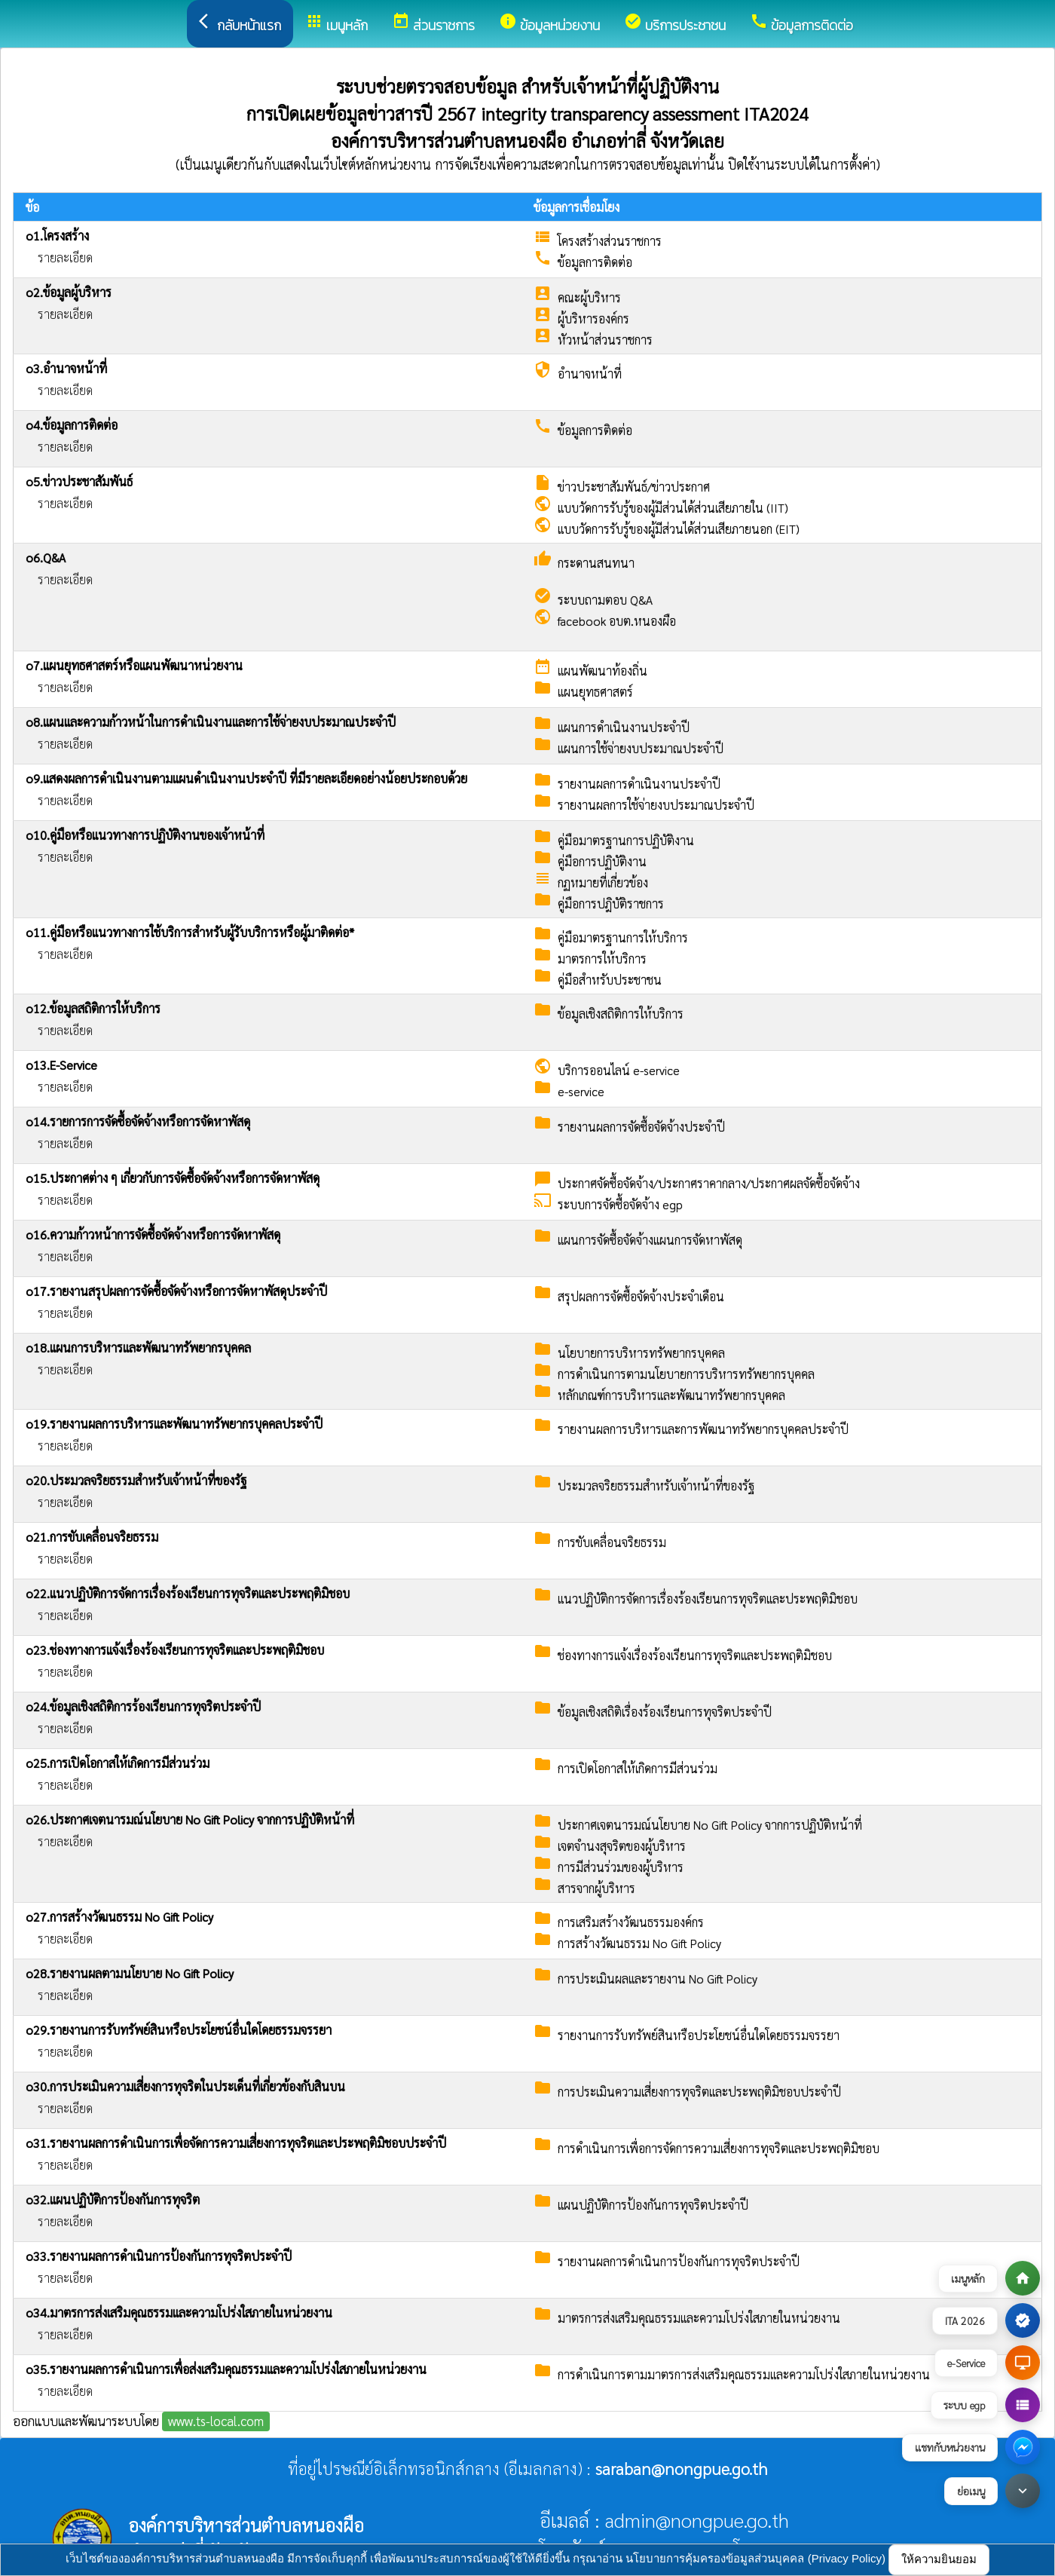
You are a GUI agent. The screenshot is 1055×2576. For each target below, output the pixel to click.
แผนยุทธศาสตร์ (595, 692)
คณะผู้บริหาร (589, 297)
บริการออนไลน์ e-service (619, 1070)
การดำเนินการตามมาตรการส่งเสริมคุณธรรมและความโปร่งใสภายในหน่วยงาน (744, 2374)
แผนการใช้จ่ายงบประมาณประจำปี (640, 748)
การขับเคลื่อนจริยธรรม (612, 1542)
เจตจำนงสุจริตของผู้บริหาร (622, 1846)
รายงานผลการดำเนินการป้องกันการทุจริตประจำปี (679, 2261)
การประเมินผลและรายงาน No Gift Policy (657, 1978)
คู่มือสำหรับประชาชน (610, 980)
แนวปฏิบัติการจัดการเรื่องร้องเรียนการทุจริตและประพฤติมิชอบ (708, 1599)
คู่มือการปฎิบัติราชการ (611, 903)
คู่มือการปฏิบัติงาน (602, 861)
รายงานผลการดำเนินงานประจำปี (639, 784)
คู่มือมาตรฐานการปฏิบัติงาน (626, 840)
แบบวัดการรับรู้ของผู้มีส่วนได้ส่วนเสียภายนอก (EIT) (679, 529)
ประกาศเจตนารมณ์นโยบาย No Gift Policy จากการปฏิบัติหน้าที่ (710, 1825)
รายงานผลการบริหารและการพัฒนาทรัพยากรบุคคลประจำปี (703, 1429)
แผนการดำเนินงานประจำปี (624, 727)
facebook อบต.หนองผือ (617, 621)
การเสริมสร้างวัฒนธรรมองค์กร (631, 1922)
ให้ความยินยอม (939, 2559)
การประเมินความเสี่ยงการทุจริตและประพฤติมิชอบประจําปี (699, 2092)
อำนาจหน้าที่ (590, 373)
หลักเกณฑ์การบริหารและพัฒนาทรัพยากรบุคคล (671, 1395)
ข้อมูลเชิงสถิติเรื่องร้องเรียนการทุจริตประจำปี (665, 1712)
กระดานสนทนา (596, 563)
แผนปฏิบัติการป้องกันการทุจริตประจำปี (653, 2205)
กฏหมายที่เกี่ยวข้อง (603, 882)
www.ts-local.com (216, 2420)
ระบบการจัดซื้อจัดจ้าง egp (620, 1204)
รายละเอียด (65, 257)
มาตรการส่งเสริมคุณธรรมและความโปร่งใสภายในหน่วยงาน (699, 2318)
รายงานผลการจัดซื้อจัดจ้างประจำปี (641, 1127)
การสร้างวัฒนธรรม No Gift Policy (639, 1943)
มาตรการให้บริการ (602, 958)
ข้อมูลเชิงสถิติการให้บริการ (620, 1014)
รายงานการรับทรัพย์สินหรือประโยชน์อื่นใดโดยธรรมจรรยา (698, 2035)
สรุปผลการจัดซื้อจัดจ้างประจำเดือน (641, 1296)
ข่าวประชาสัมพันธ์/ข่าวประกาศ (634, 487)
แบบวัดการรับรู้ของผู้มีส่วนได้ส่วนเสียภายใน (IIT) (673, 508)
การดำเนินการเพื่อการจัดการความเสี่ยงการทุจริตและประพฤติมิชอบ (718, 2148)
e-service (581, 1091)
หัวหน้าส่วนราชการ (605, 340)
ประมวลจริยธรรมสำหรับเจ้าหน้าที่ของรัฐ (656, 1485)
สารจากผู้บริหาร (596, 1888)
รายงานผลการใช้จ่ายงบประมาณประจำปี (656, 805)
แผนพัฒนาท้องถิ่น (602, 670)
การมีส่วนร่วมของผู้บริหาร (620, 1867)
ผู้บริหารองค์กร (593, 318)
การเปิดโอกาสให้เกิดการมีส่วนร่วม (637, 1768)
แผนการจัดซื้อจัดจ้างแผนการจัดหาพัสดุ (650, 1240)
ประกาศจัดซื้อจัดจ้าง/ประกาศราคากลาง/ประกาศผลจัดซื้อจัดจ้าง (709, 1183)
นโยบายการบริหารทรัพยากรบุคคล (641, 1353)
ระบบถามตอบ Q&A (605, 600)
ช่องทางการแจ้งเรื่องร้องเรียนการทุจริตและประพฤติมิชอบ (695, 1655)
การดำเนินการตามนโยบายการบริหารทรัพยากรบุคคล (686, 1374)
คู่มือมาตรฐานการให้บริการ (623, 937)
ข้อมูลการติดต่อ (595, 262)
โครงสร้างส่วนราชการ (610, 241)
